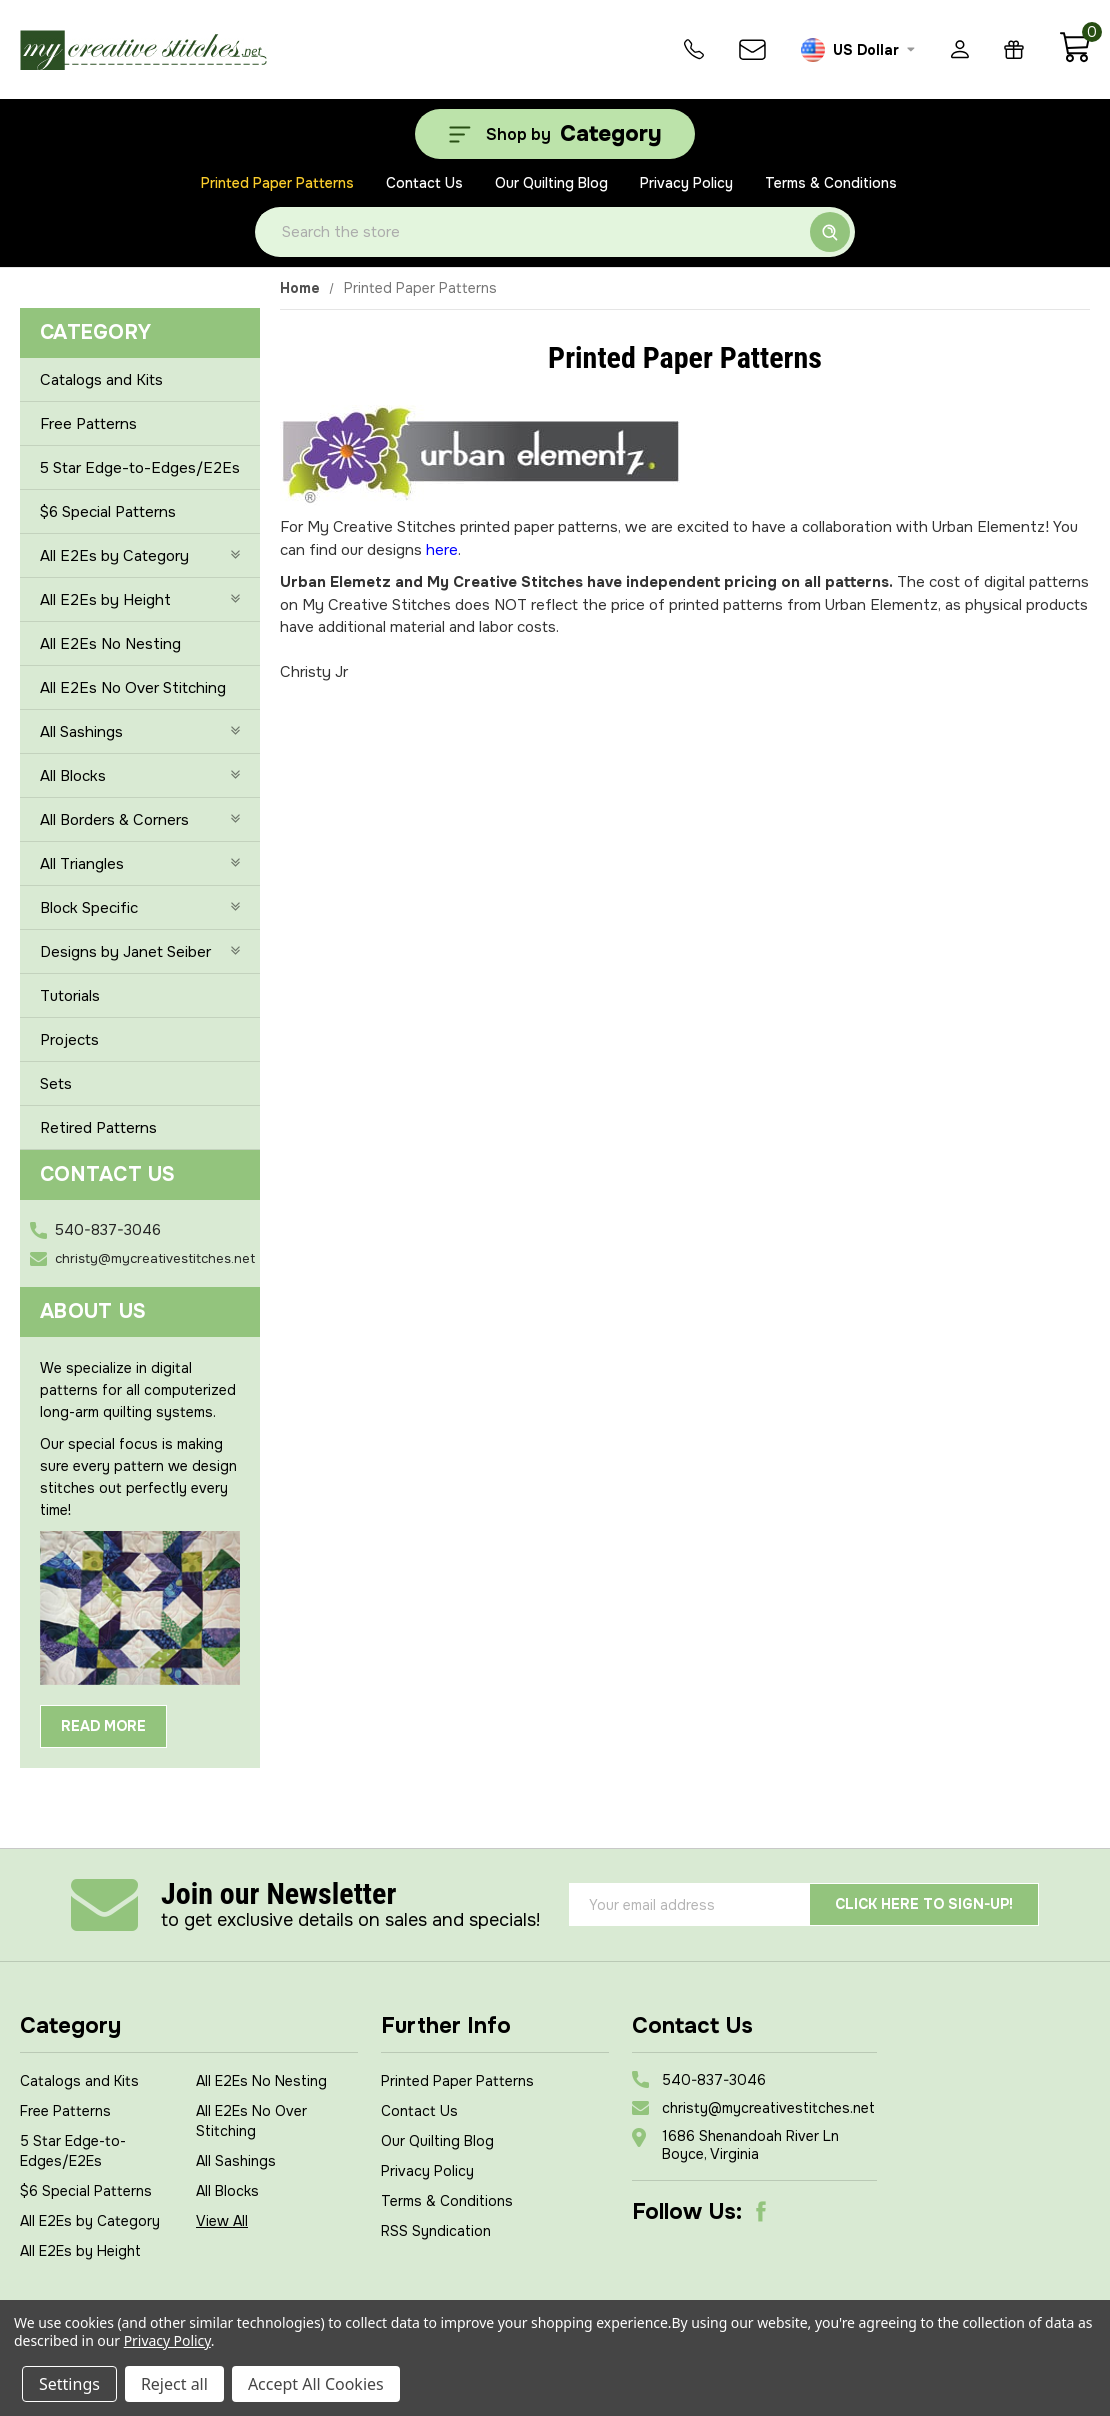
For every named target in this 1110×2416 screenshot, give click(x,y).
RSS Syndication (436, 2231)
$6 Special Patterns (108, 512)
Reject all (174, 2384)
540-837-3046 (108, 1230)
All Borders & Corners (140, 820)
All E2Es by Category (140, 556)
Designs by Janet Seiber (140, 952)
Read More (103, 1726)
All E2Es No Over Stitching (133, 688)
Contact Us (424, 183)
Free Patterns (88, 424)
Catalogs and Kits (101, 380)
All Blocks (140, 776)
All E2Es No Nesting (110, 644)
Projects (69, 1040)
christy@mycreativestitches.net (155, 1258)
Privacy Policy (686, 183)
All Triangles (140, 864)
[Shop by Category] (555, 134)
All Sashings (140, 732)
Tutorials (70, 996)
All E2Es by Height (140, 600)
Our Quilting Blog (551, 183)
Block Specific (140, 908)
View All (222, 2221)
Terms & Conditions (831, 183)
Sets (56, 1084)
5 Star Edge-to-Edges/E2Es (140, 468)
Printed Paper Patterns (277, 183)
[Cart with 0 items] (1074, 58)
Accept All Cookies (316, 2384)
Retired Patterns (98, 1128)
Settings (69, 2384)
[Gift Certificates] (1014, 49)
